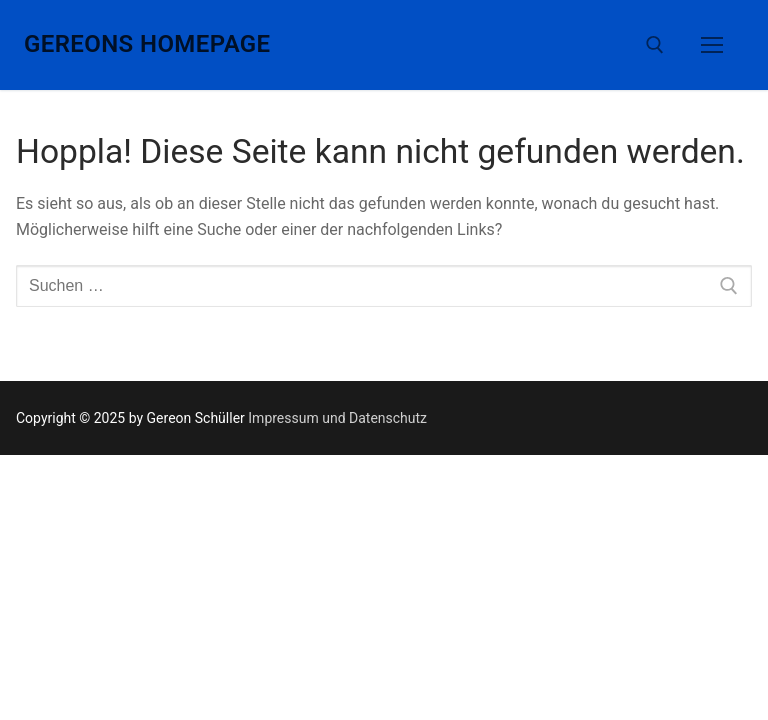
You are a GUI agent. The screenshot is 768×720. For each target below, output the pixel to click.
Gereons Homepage (147, 44)
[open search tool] (655, 45)
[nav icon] (712, 45)
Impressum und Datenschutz (337, 418)
